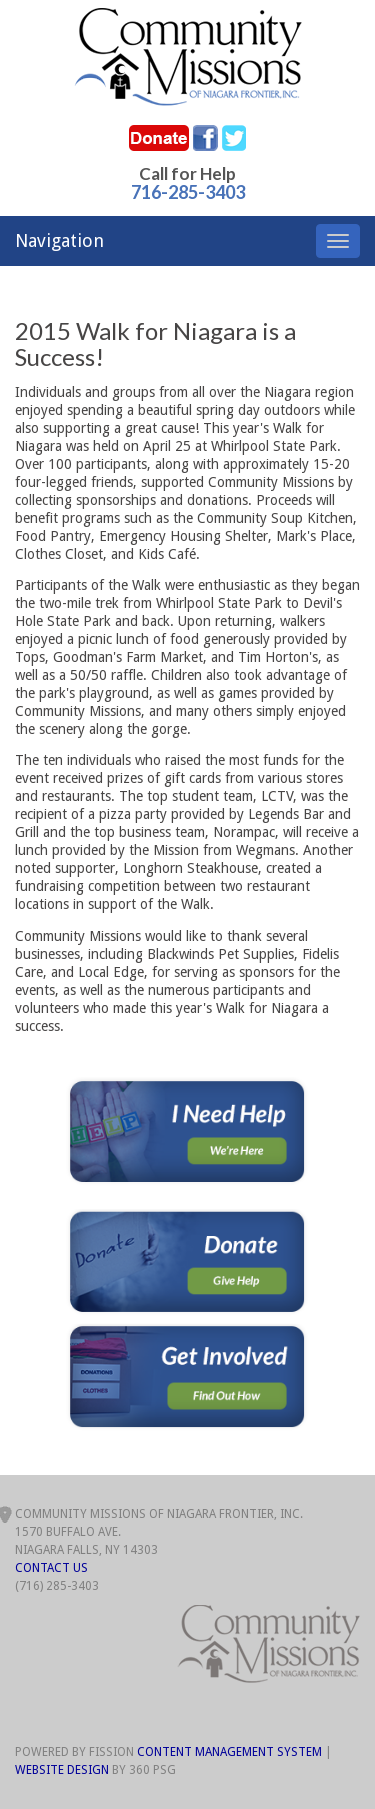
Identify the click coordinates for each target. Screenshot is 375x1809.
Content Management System (229, 1752)
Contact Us (51, 1568)
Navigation (59, 240)
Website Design (62, 1770)
